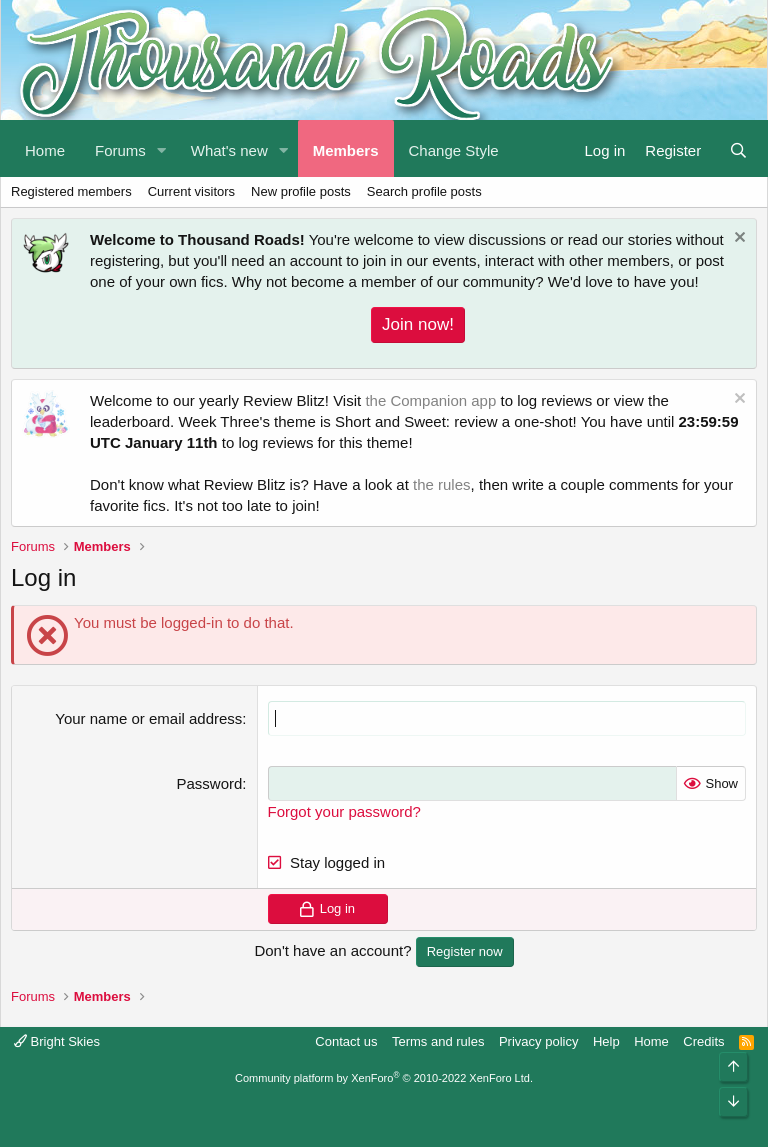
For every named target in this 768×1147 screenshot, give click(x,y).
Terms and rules (438, 1041)
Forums (120, 150)
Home (45, 150)
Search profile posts (424, 191)
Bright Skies (57, 1041)
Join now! (418, 324)
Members (346, 150)
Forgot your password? (344, 811)
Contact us (346, 1041)
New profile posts (301, 191)
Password (209, 783)
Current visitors (191, 191)
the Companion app (430, 400)
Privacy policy (538, 1041)
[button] (162, 148)
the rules (442, 484)
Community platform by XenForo (384, 1078)
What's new (229, 150)
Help (606, 1041)
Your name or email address (148, 718)
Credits (703, 1041)
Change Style (454, 150)
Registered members (71, 191)
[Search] (738, 148)
